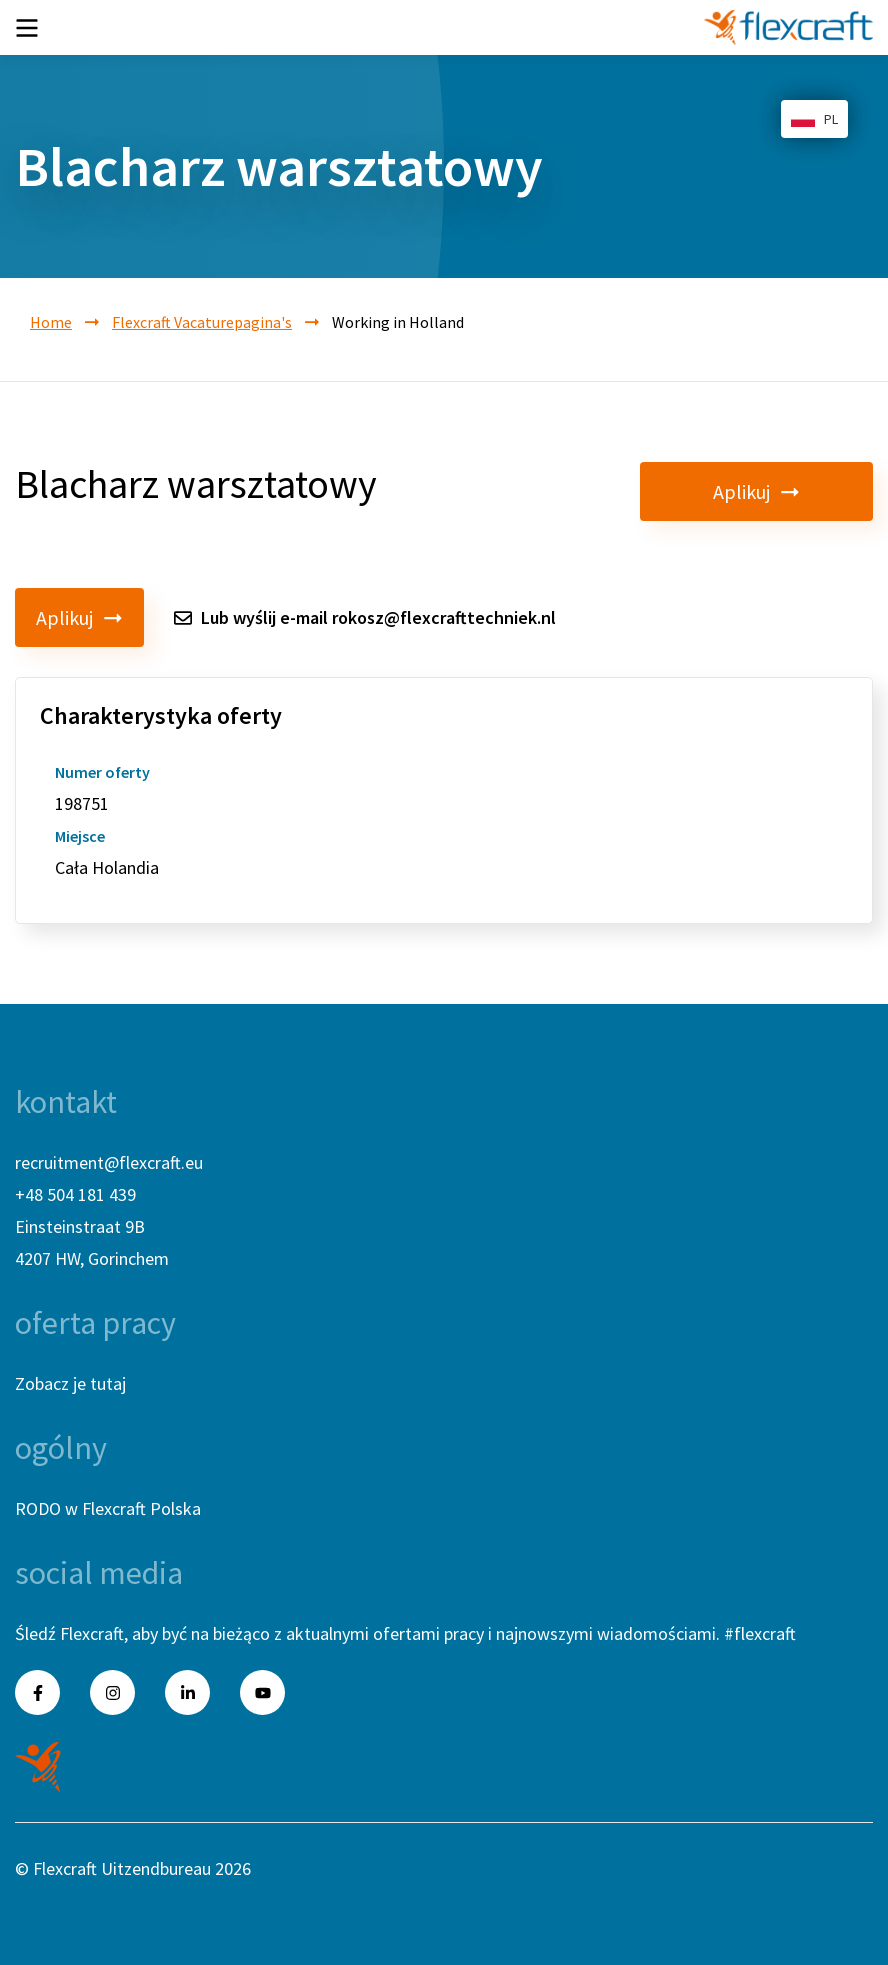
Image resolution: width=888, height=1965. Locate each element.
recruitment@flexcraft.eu (109, 1162)
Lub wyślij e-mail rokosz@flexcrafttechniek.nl (365, 618)
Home (51, 322)
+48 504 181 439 (75, 1194)
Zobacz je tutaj (70, 1383)
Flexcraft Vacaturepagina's (202, 322)
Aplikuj (808, 491)
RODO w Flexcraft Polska (108, 1508)
